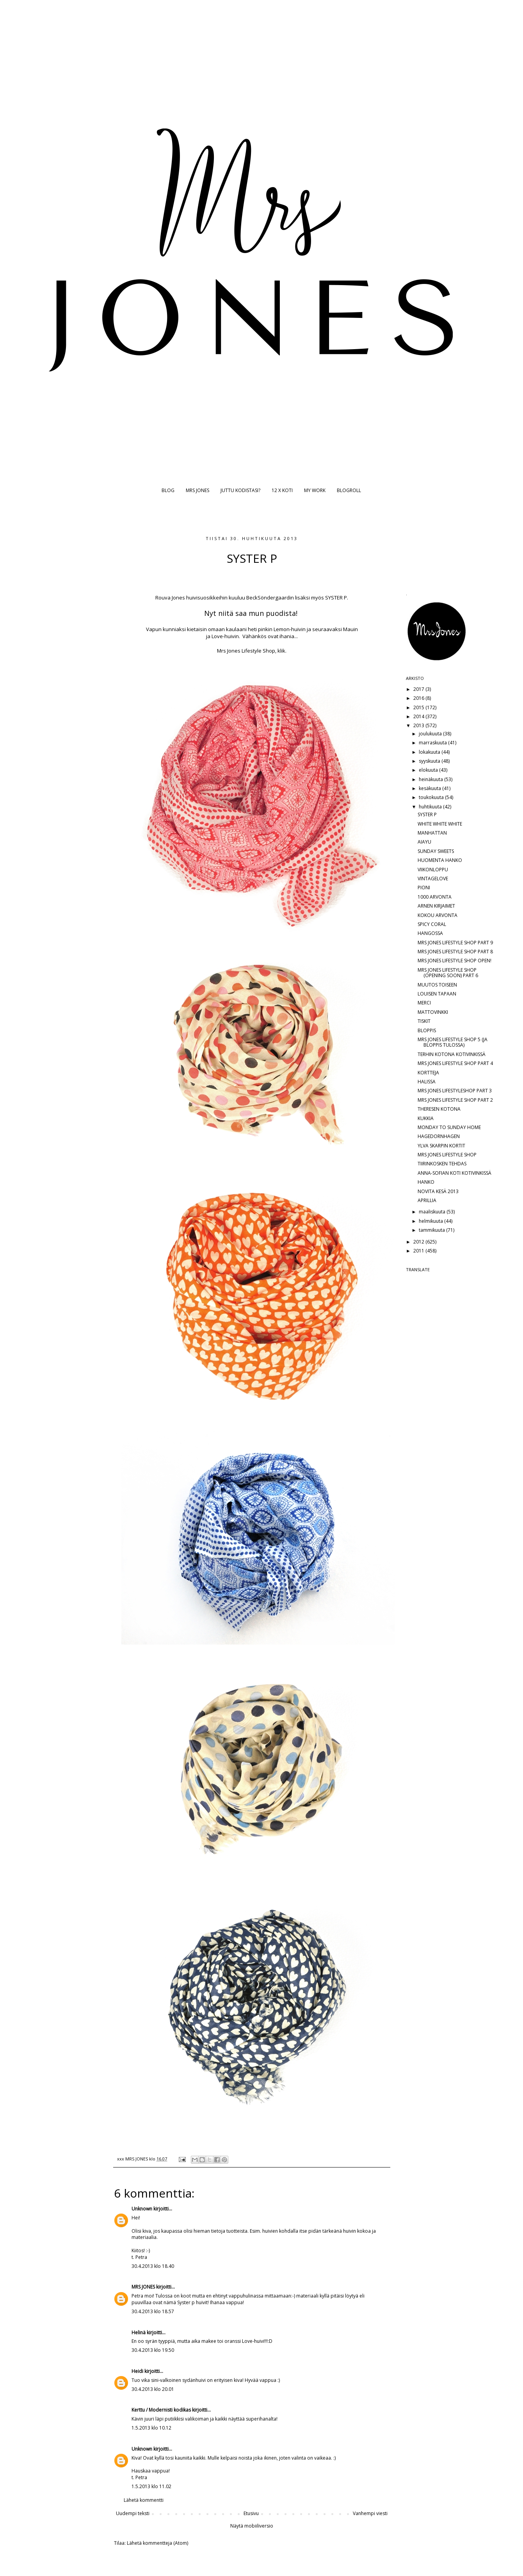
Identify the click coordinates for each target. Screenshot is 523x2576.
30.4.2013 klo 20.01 (153, 2389)
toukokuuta (432, 797)
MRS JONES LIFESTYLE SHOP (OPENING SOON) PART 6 (448, 973)
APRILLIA (427, 1200)
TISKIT (424, 1021)
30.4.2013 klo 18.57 (153, 2311)
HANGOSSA (430, 933)
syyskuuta (430, 761)
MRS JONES (197, 490)
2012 (419, 1241)
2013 (419, 725)
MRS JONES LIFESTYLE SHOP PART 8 (455, 951)
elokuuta (429, 770)
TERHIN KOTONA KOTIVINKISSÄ (452, 1054)
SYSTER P (427, 814)
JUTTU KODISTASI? (240, 490)
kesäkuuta (430, 788)
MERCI (424, 1002)
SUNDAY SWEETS (436, 851)
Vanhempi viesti (370, 2513)
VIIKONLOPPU (433, 869)
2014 (419, 716)
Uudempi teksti (132, 2513)
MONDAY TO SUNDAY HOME (449, 1127)
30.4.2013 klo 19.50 (153, 2350)
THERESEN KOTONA (439, 1109)
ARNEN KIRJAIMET (436, 906)
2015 (419, 707)
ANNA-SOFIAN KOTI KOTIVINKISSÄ (454, 1173)
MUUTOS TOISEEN (437, 984)
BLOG (168, 490)
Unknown (142, 2208)
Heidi (137, 2371)
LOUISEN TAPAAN (437, 993)
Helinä (139, 2332)
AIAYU (424, 841)
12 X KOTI (282, 490)
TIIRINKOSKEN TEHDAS (442, 1163)
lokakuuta (430, 752)
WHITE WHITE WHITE (440, 824)
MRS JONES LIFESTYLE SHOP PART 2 (455, 1100)
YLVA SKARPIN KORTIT (441, 1145)
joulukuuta (431, 733)
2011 (419, 1250)
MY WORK (315, 490)
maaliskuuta (433, 1211)
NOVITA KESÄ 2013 (438, 1191)
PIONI (424, 887)
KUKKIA (426, 1118)
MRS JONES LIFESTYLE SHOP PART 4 (455, 1063)
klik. (282, 650)
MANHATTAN (432, 833)
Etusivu (251, 2513)
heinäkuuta (431, 779)
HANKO (426, 1182)
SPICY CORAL (432, 924)
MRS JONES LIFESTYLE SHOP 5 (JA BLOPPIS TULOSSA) (452, 1042)
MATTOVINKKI (433, 1012)
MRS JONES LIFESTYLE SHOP (447, 1154)
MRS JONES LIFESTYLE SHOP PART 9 (455, 942)
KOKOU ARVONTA (437, 915)
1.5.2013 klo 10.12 (151, 2427)
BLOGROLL (349, 490)
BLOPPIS (427, 1030)
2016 (419, 698)
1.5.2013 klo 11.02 (151, 2486)
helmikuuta (431, 1221)
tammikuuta (432, 1230)
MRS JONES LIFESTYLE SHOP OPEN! (454, 960)
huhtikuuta (431, 806)
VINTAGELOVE (433, 878)
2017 (419, 689)
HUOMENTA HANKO (440, 860)
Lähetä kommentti (144, 2500)
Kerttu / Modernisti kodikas (161, 2410)
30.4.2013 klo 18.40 (153, 2266)
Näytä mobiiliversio (251, 2525)
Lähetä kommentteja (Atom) (157, 2543)
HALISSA (427, 1081)
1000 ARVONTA (435, 897)
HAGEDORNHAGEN (439, 1136)
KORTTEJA (428, 1072)
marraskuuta (433, 742)
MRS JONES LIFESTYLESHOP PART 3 (455, 1090)
